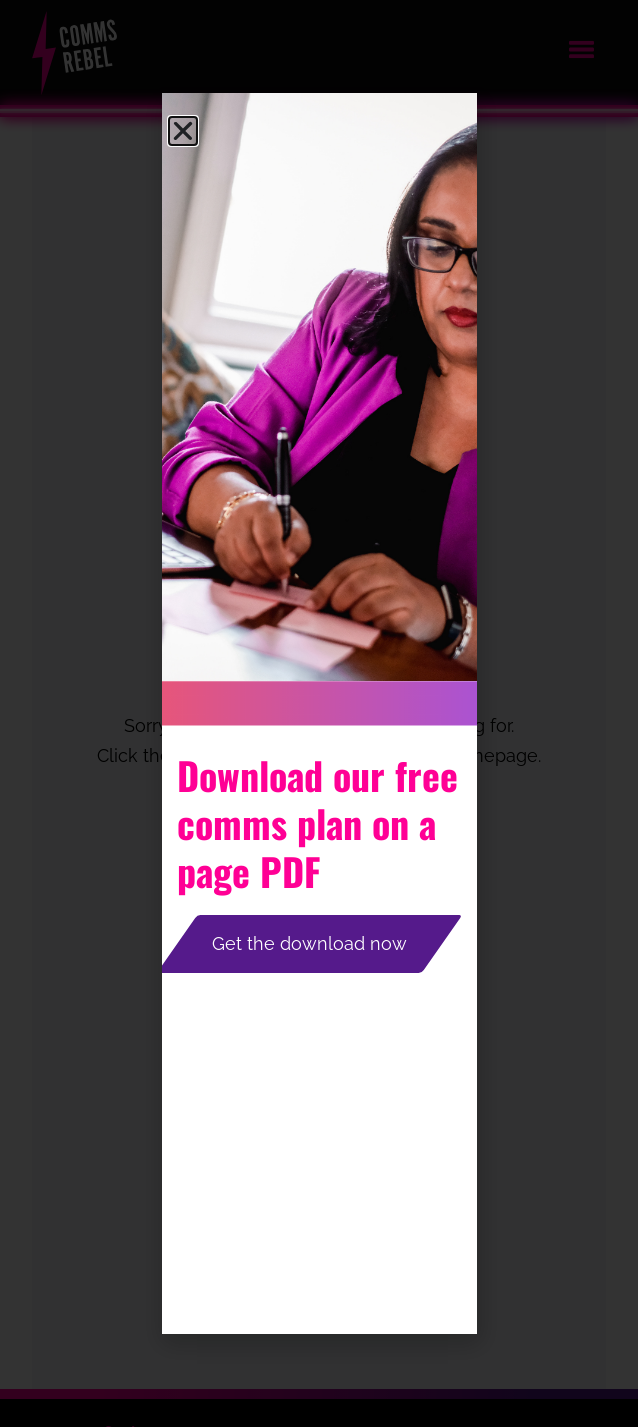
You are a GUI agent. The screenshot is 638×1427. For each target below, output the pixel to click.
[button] (183, 131)
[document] (319, 713)
